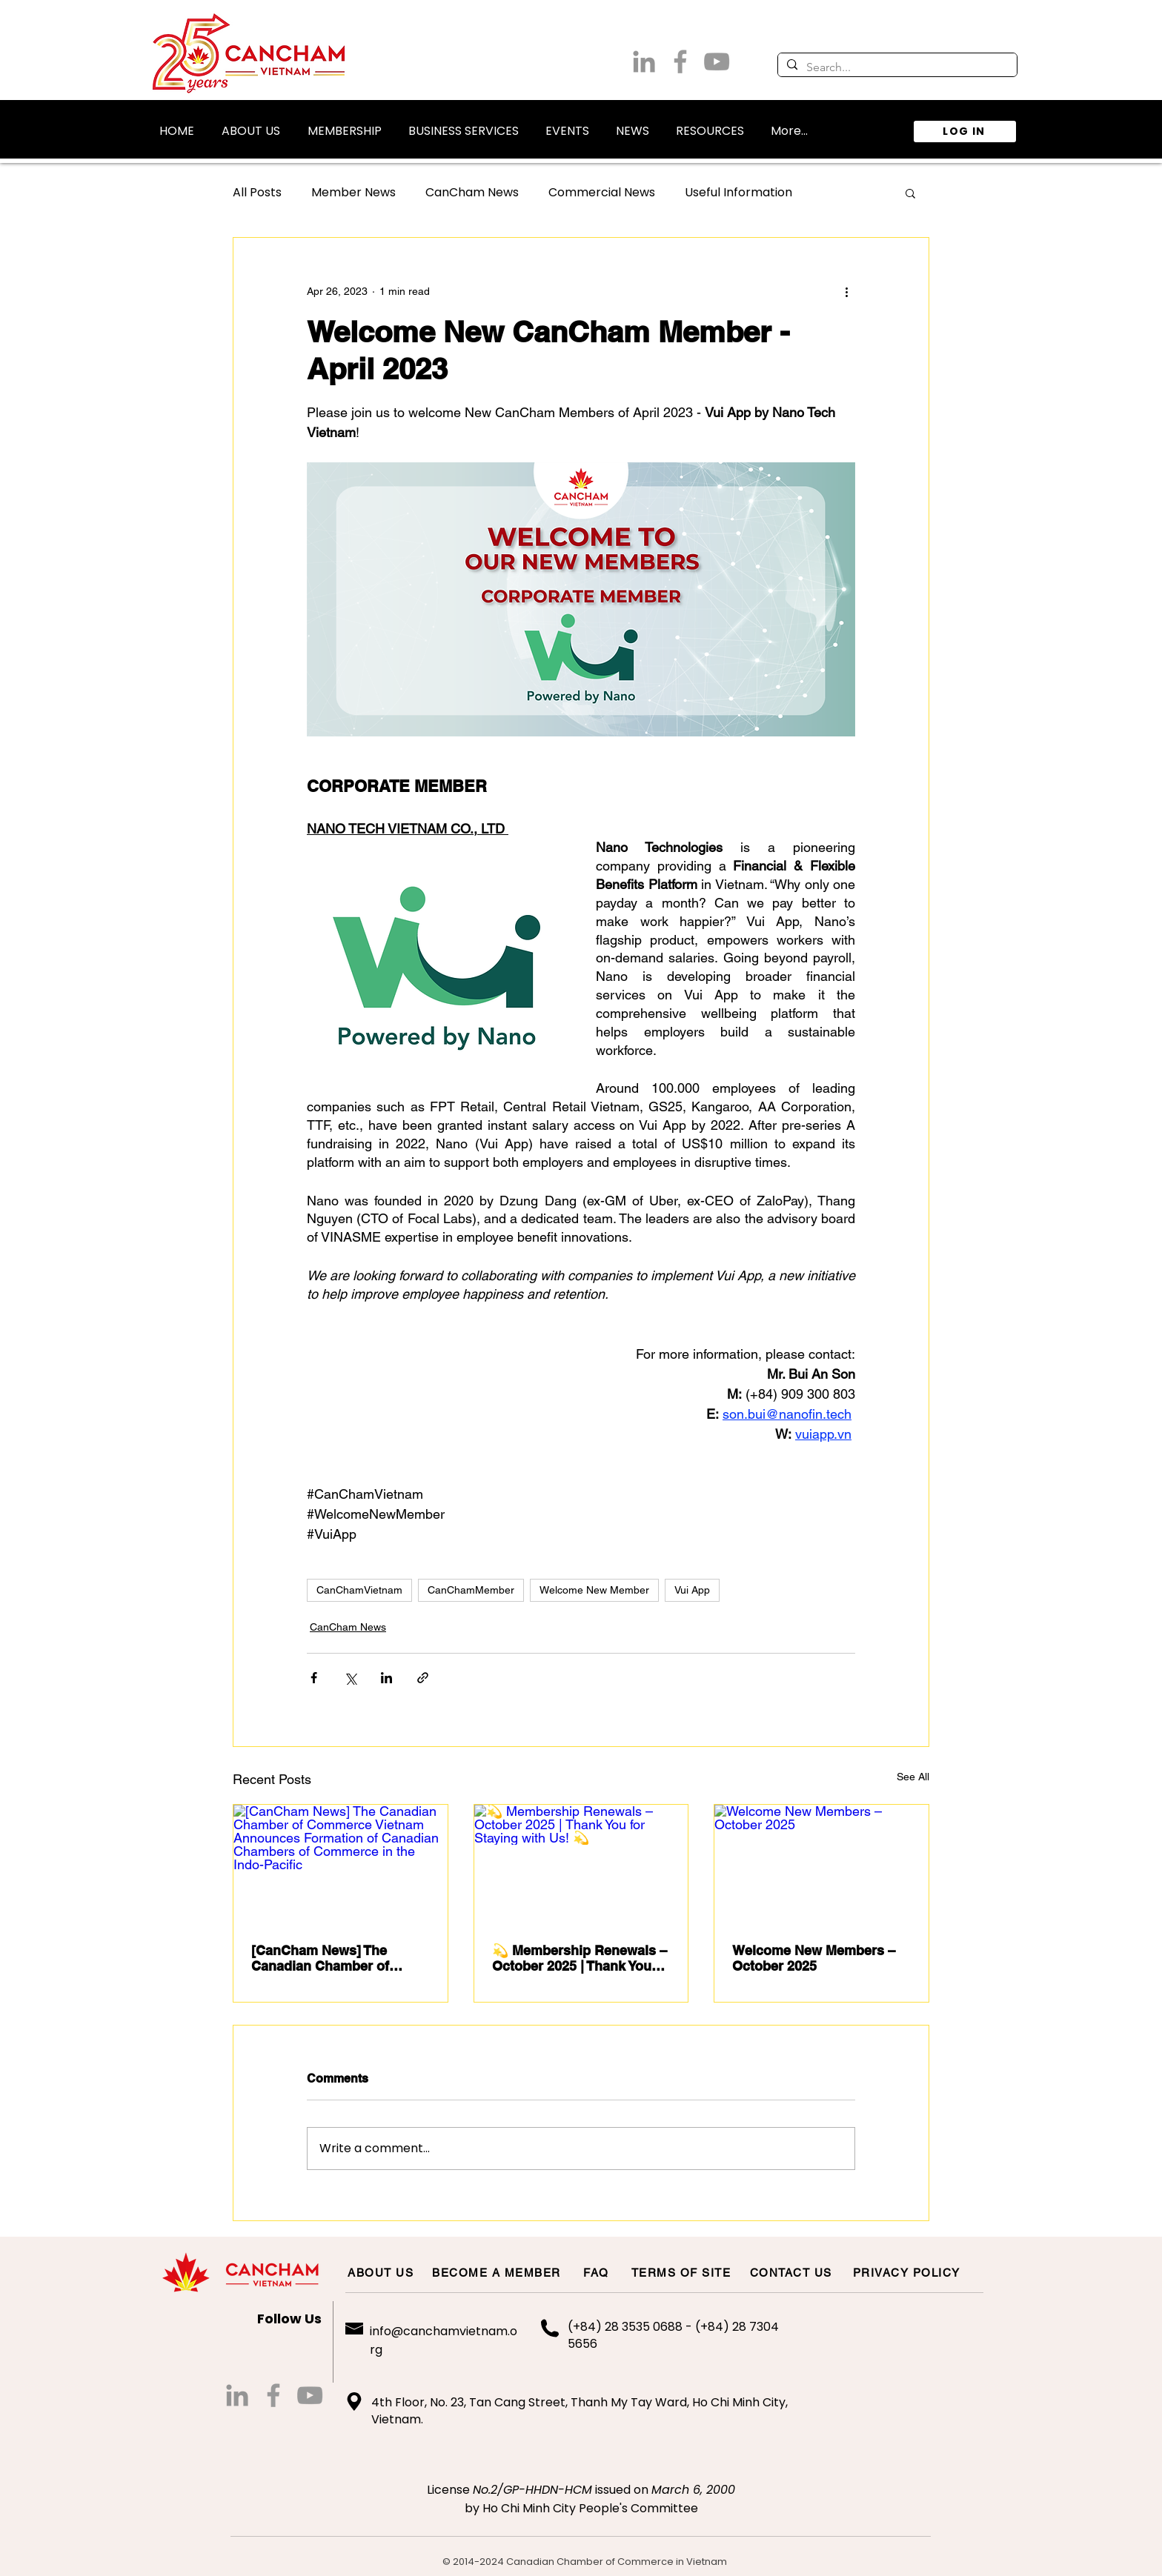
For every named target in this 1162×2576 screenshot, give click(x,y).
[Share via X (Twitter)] (350, 1678)
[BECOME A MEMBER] (497, 2272)
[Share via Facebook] (314, 1678)
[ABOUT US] (381, 2272)
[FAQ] (597, 2272)
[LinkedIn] (644, 61)
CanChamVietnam (359, 1590)
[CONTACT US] (791, 2272)
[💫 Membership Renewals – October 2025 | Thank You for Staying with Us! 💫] (581, 1865)
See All (913, 1777)
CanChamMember (471, 1590)
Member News (353, 192)
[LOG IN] (964, 131)
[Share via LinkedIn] (386, 1678)
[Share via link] (423, 1678)
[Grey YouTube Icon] (716, 61)
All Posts (257, 192)
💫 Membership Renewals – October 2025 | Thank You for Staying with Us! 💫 (579, 1958)
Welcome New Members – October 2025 (813, 1958)
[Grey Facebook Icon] (680, 61)
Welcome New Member (594, 1590)
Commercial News (601, 192)
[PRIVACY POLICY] (907, 2272)
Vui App (692, 1590)
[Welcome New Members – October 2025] (821, 1865)
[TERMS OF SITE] (681, 2272)
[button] (250, 124)
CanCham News (472, 192)
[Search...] (896, 67)
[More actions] (846, 291)
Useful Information (738, 192)
